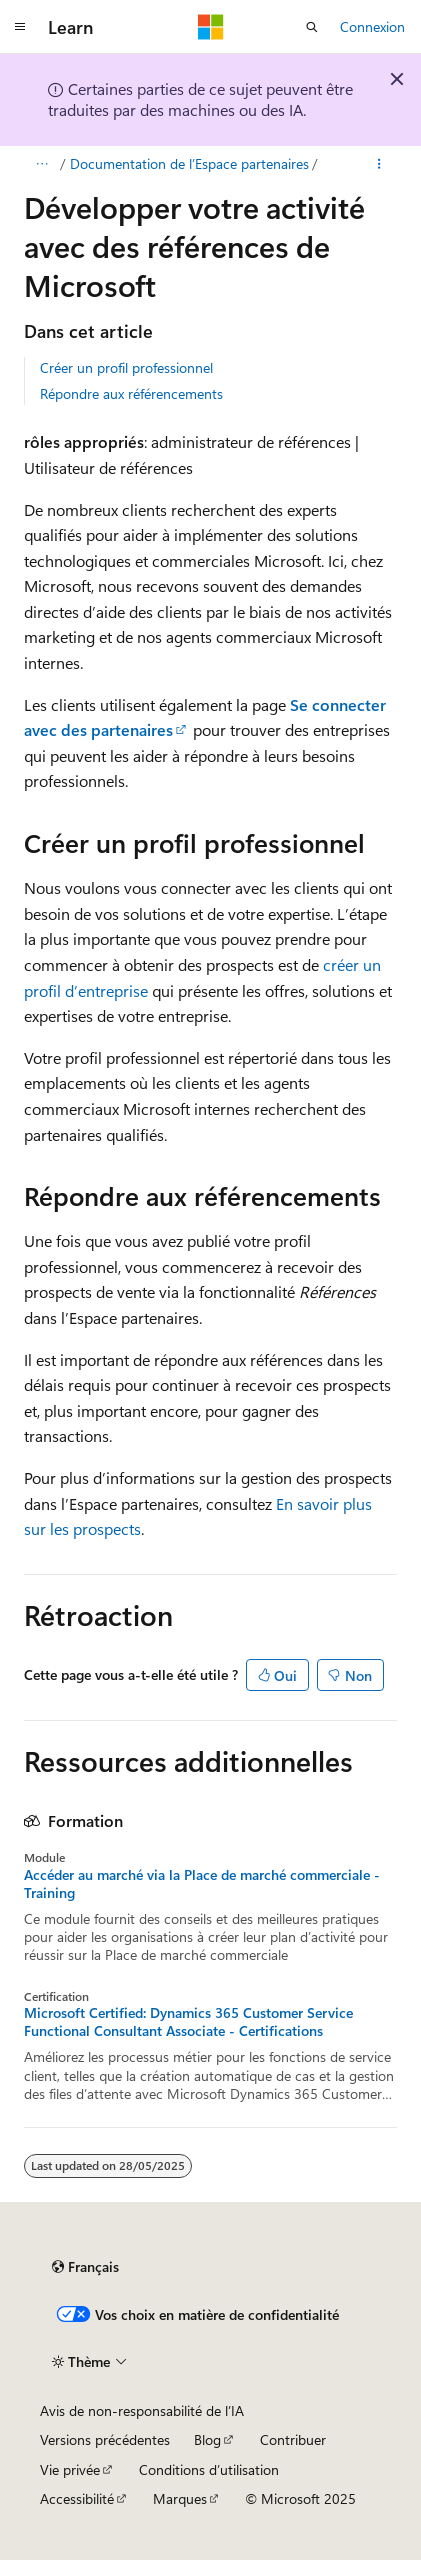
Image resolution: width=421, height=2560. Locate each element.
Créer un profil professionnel (126, 367)
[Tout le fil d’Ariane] (41, 164)
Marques (180, 2498)
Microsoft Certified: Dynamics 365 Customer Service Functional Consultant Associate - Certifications (188, 2022)
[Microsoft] (211, 27)
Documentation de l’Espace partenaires (189, 163)
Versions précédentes (105, 2439)
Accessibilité (77, 2498)
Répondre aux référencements (131, 393)
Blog (207, 2439)
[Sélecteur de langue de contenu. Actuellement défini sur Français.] (85, 2267)
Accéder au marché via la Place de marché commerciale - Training (202, 1884)
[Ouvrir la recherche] (312, 27)
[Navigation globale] (20, 27)
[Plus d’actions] (379, 164)
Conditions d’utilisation (209, 2469)
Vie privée (70, 2469)
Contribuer (293, 2439)
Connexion (372, 26)
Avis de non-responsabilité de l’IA (142, 2410)
